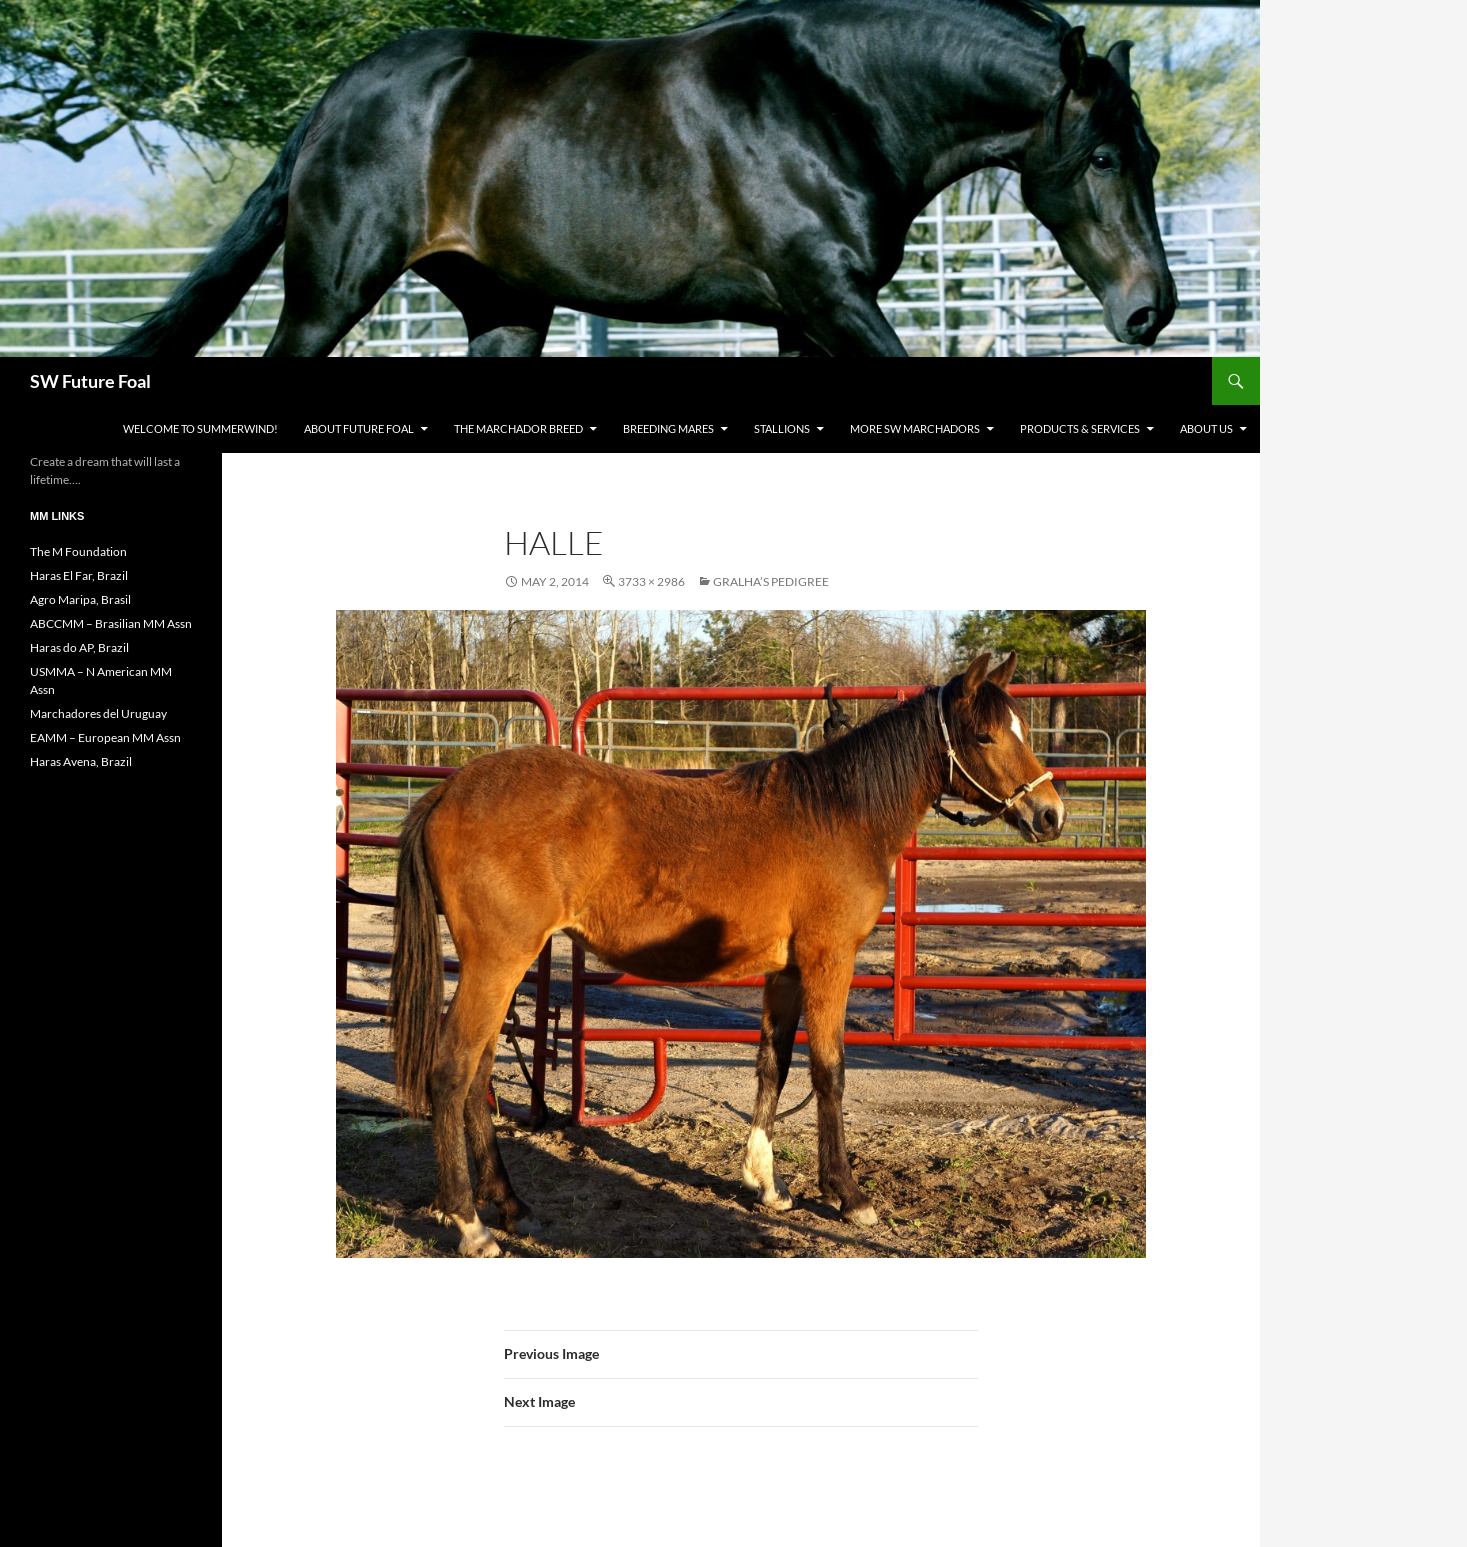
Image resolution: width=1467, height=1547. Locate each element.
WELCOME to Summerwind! (200, 428)
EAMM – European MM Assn (105, 737)
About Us (1206, 428)
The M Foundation (78, 551)
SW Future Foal (90, 381)
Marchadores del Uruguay (98, 713)
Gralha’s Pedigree (771, 581)
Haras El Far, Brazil (79, 575)
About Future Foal (359, 428)
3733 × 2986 (651, 581)
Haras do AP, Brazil (79, 647)
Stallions (782, 428)
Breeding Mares (668, 428)
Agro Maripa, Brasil (80, 599)
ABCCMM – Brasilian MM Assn (111, 623)
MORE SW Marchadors (915, 428)
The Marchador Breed (518, 428)
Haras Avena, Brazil (81, 761)
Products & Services (1080, 428)
